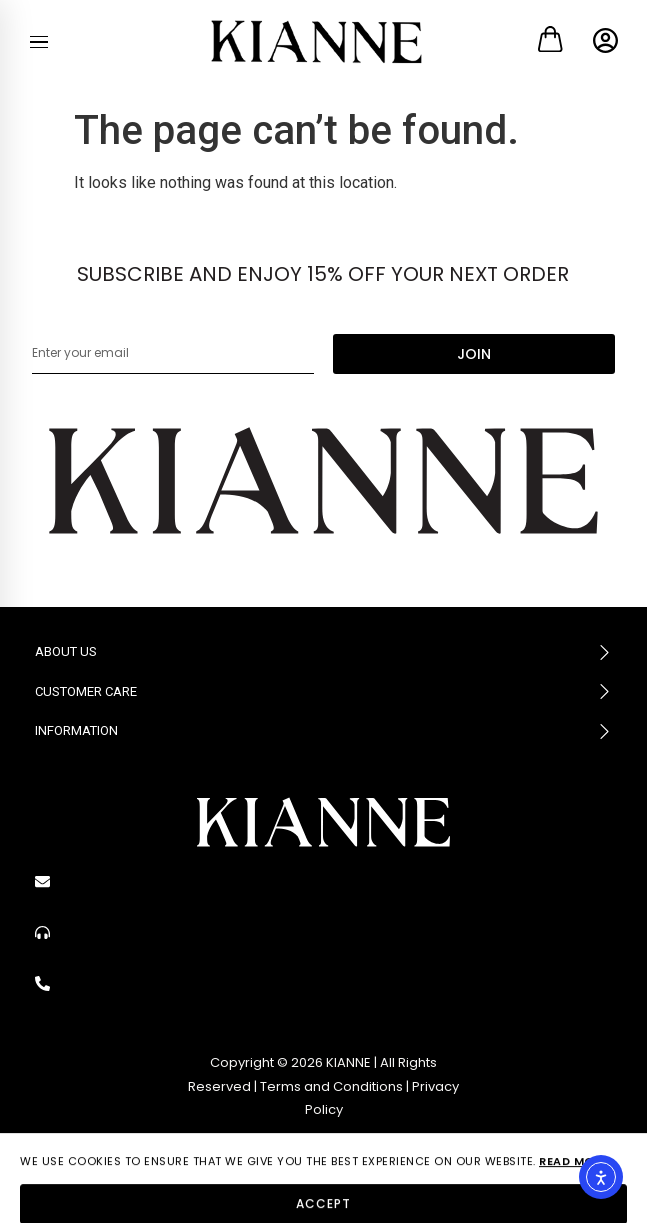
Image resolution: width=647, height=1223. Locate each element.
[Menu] (39, 42)
